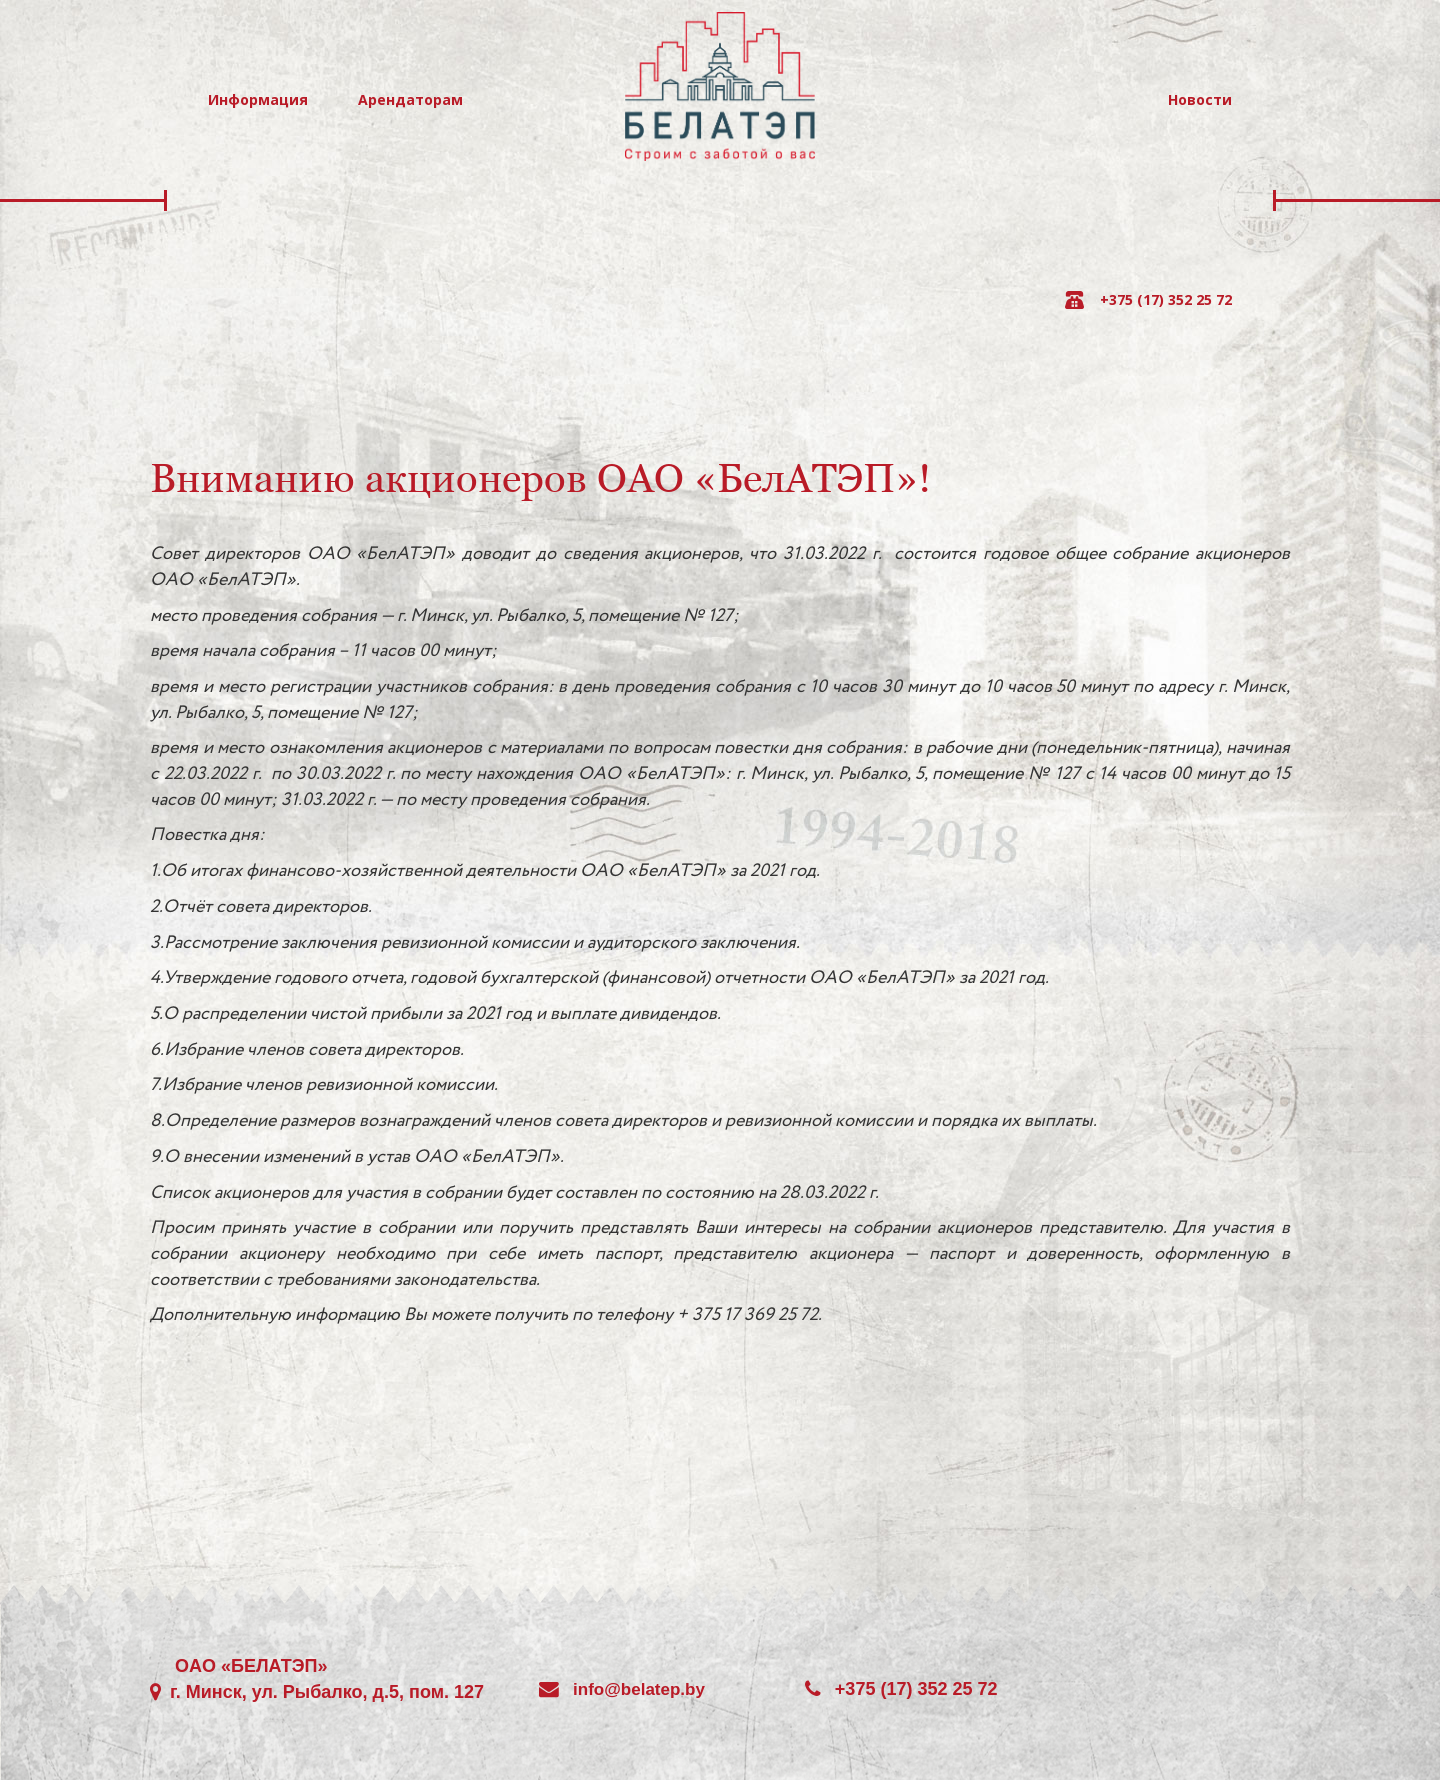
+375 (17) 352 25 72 (1166, 299)
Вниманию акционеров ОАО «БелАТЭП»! (540, 478)
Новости (1200, 99)
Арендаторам (410, 99)
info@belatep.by (639, 1689)
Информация (258, 99)
